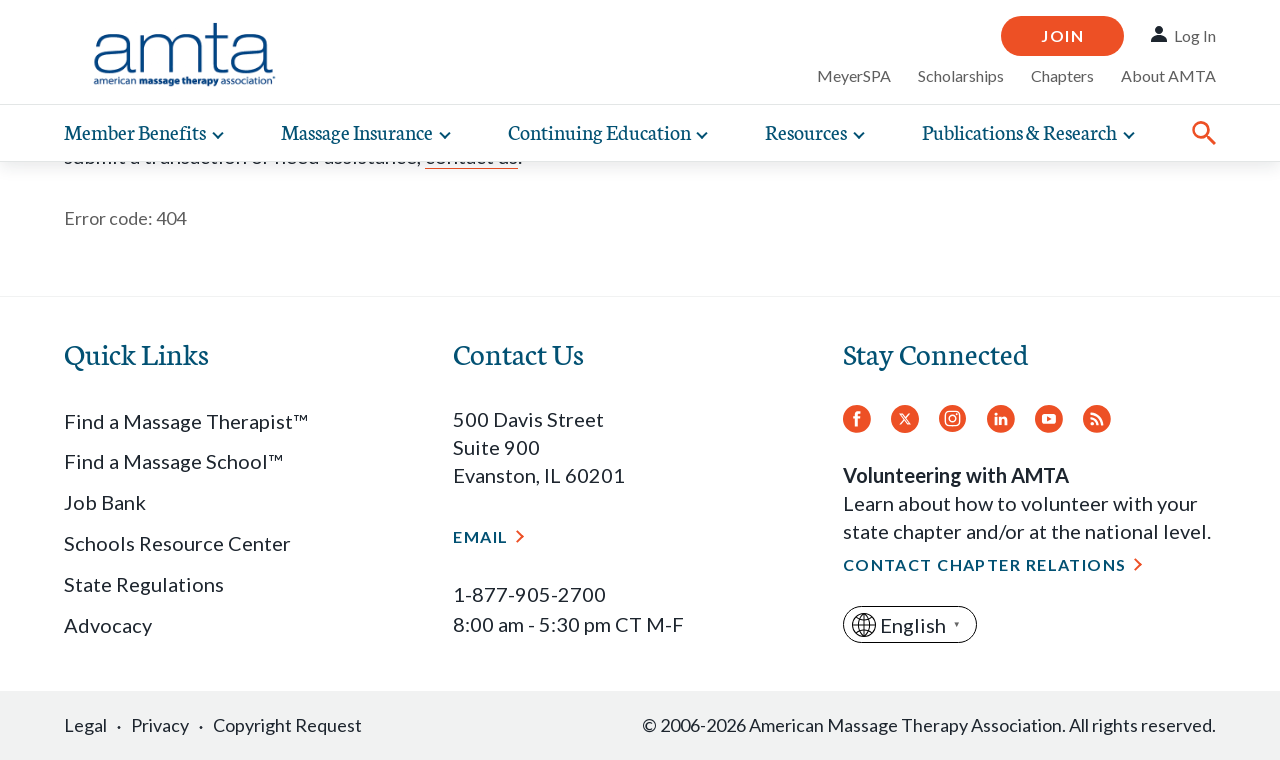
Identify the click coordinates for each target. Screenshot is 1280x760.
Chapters (1062, 75)
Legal (85, 725)
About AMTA (1168, 75)
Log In (1195, 35)
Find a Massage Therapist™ (185, 421)
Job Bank (105, 502)
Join (1062, 35)
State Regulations (144, 584)
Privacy (160, 725)
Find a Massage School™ (173, 461)
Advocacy (108, 625)
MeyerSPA (854, 75)
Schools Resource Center (177, 543)
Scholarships (961, 75)
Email (480, 536)
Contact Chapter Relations (985, 564)
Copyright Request (287, 725)
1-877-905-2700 (529, 594)
